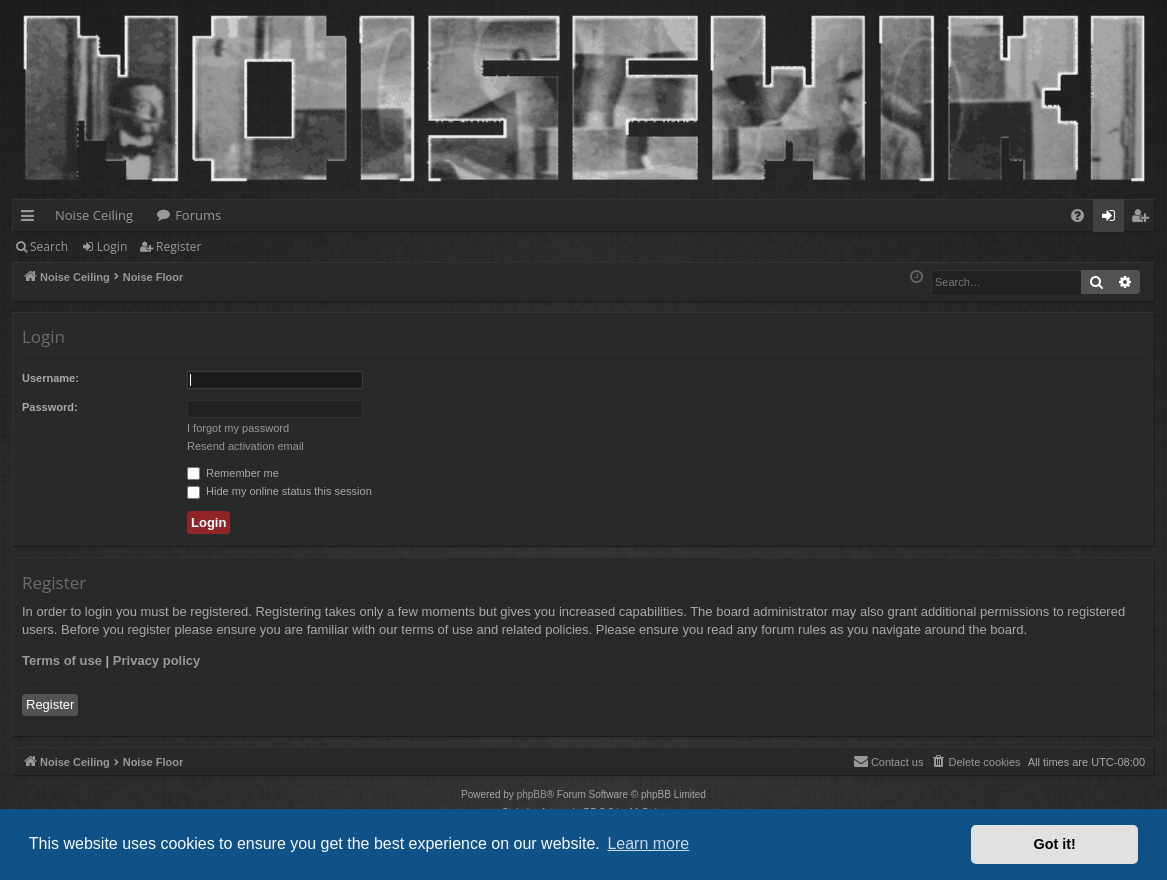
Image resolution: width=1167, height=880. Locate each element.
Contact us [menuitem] (888, 761)
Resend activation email (245, 446)
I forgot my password (238, 428)
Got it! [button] (1055, 844)
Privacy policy (156, 660)
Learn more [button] (648, 843)
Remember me (233, 473)
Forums (198, 215)
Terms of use (62, 660)
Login (112, 246)
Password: (50, 407)
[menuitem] (1077, 215)
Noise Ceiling (94, 215)
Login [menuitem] (1112, 219)
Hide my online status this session (279, 491)
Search (49, 246)
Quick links (31, 219)
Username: (50, 378)
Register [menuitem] (1144, 219)
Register (178, 246)
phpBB (532, 794)
